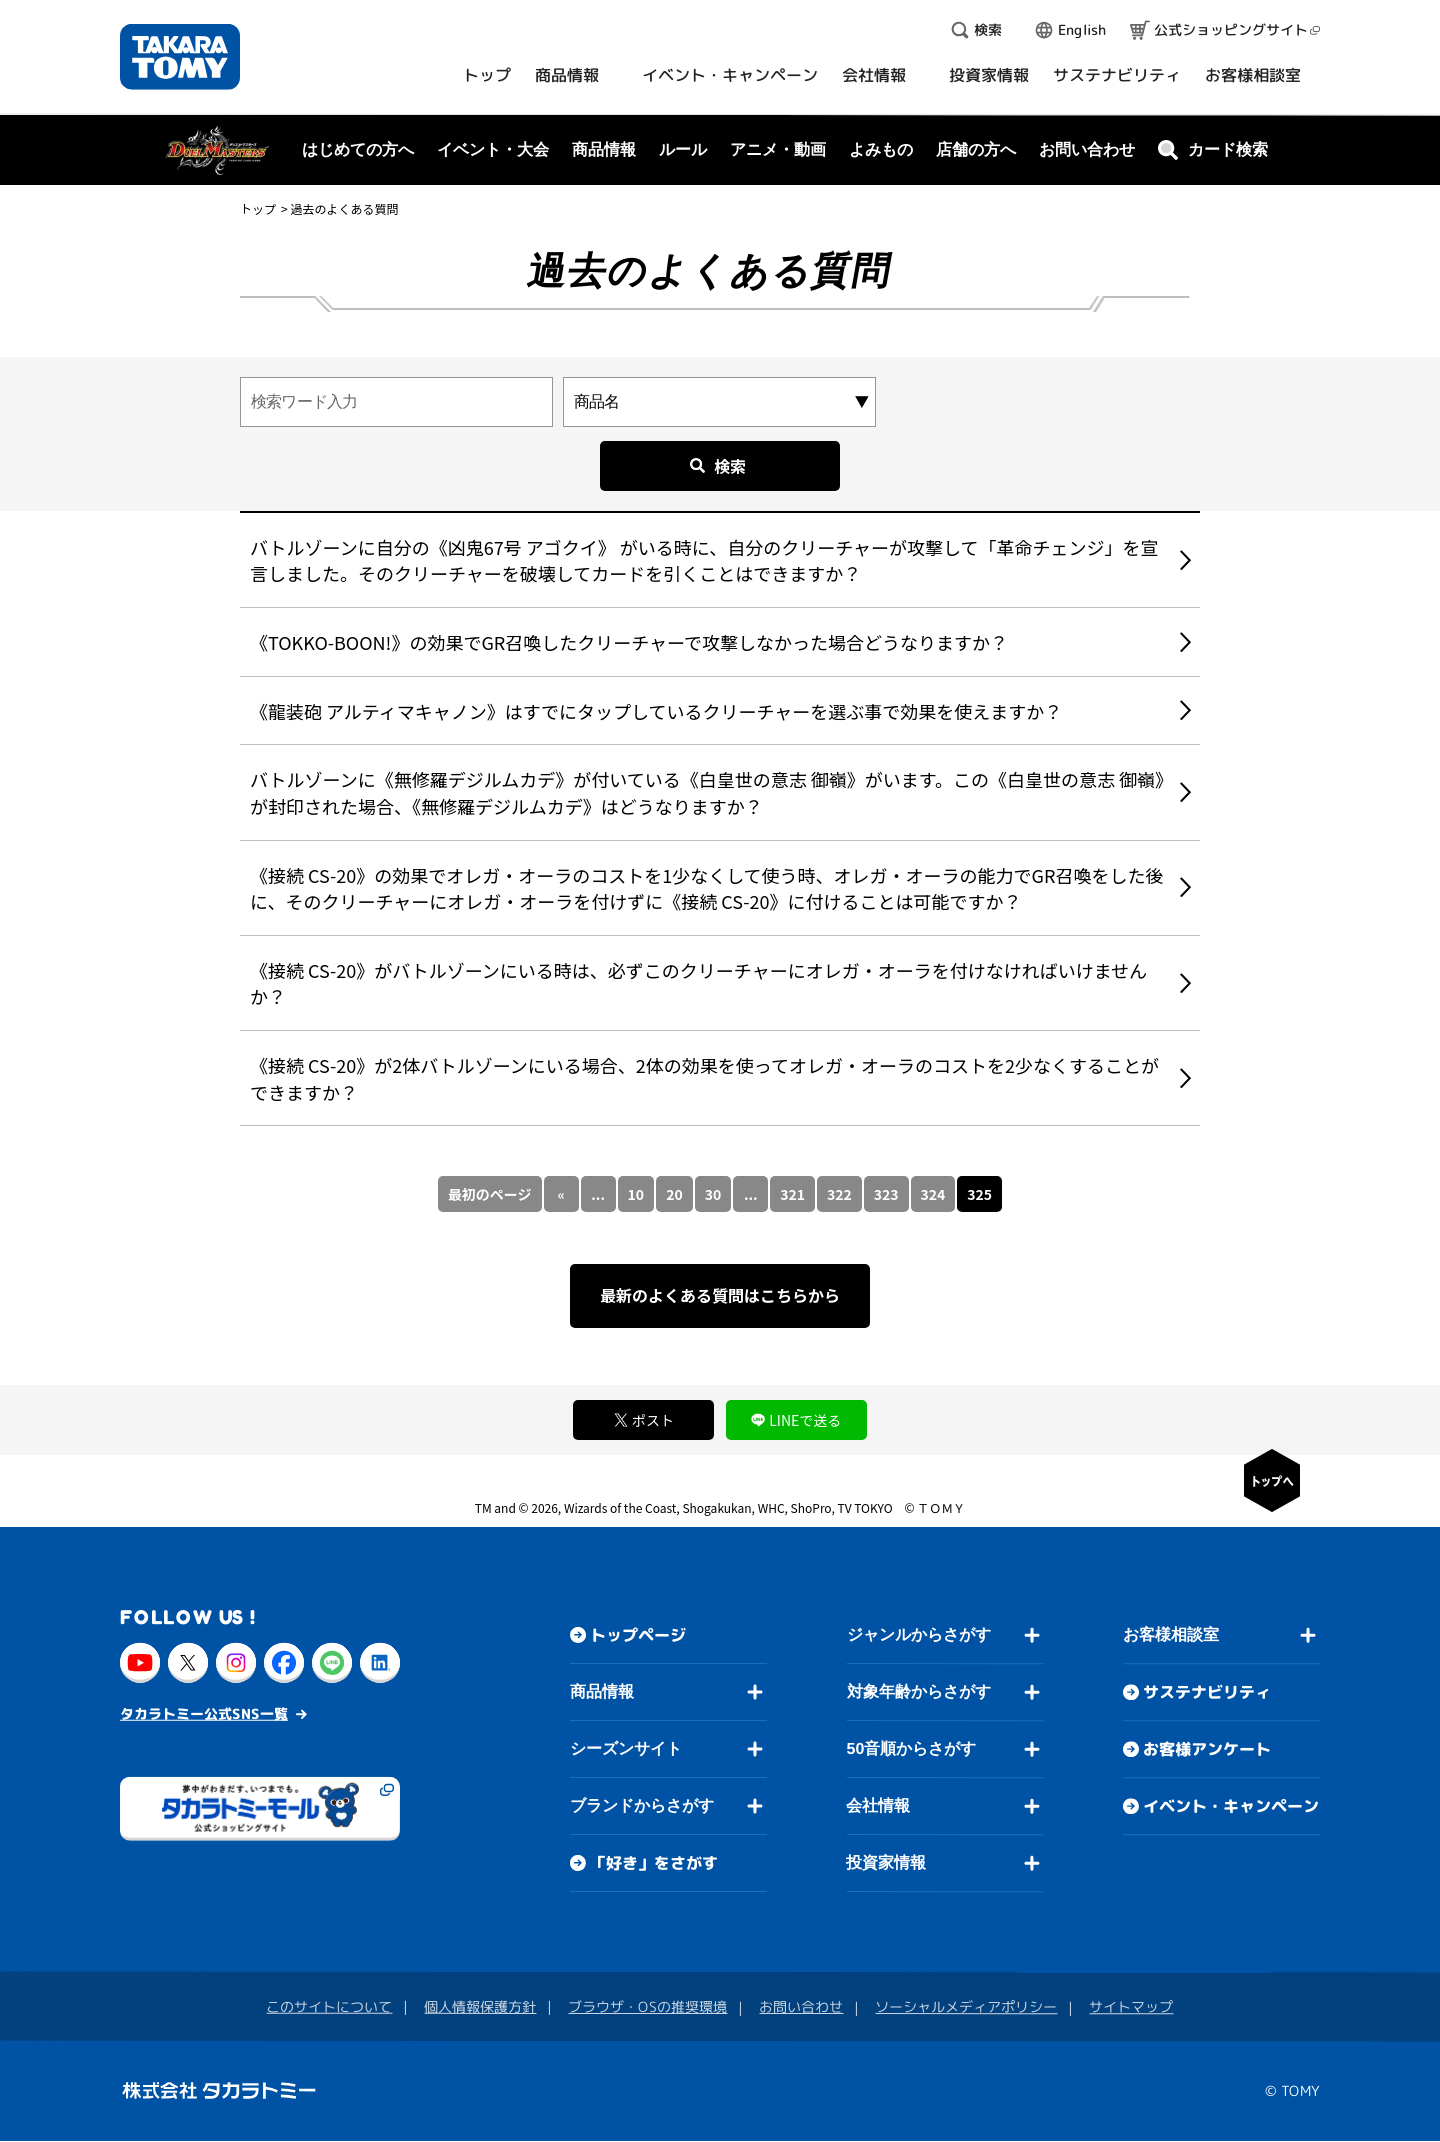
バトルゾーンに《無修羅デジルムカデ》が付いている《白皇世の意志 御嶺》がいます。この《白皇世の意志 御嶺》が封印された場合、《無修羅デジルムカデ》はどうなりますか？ (707, 792)
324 (933, 1194)
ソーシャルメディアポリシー (966, 2006)
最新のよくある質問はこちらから (720, 1295)
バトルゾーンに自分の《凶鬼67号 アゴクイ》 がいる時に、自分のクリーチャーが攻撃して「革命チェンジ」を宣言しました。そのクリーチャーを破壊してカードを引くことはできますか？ (704, 560)
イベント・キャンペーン (1231, 1806)
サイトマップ (1131, 2006)
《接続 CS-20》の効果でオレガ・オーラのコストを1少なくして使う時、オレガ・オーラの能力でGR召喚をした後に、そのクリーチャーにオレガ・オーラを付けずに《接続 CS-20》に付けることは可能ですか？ (706, 888)
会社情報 (878, 1805)
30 (713, 1194)
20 (674, 1194)
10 (636, 1194)
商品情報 (602, 1691)
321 (792, 1194)
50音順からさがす (911, 1748)
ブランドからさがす (642, 1805)
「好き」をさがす (654, 1863)
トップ (258, 208)
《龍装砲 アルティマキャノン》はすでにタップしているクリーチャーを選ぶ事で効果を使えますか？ (656, 711)
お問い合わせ (1087, 149)
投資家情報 (886, 1862)
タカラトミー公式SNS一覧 (204, 1713)
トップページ (638, 1635)
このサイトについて (329, 2006)
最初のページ (490, 1194)
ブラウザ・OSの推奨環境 (647, 2006)
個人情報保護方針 (480, 2006)
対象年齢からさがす (919, 1691)
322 (839, 1194)
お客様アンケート (1207, 1749)
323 (886, 1194)
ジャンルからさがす (919, 1634)
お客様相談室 (1171, 1634)
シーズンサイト (626, 1748)
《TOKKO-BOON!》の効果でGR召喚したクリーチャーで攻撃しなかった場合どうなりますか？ (629, 642)
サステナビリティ (1207, 1692)
